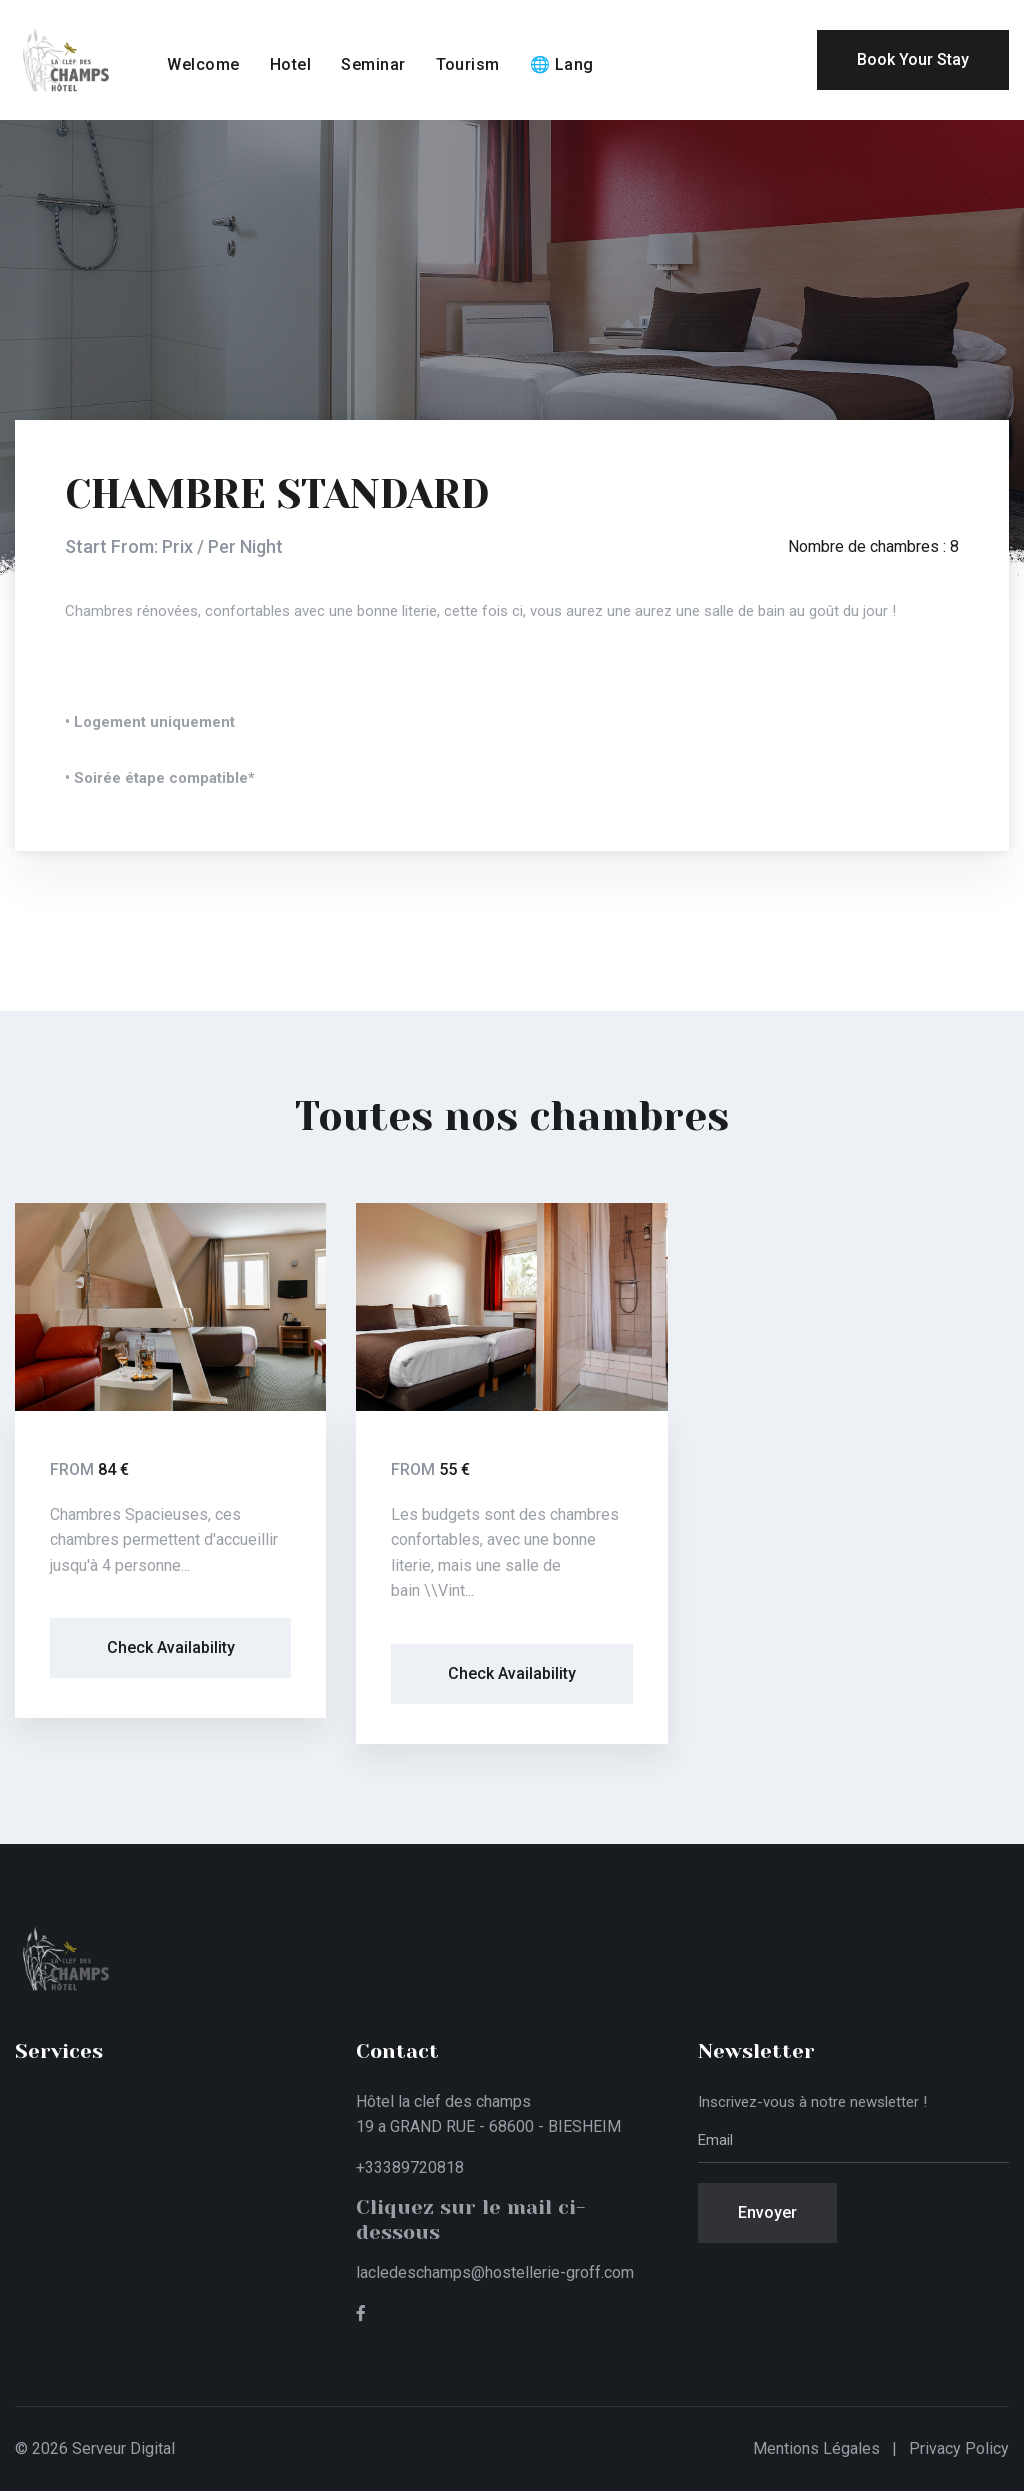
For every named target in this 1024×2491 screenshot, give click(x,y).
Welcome (203, 64)
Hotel (290, 64)
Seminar (373, 64)
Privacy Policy (959, 2448)
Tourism (468, 64)
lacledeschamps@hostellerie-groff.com (495, 2272)
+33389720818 (410, 2167)
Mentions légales (816, 2448)
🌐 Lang (562, 64)
